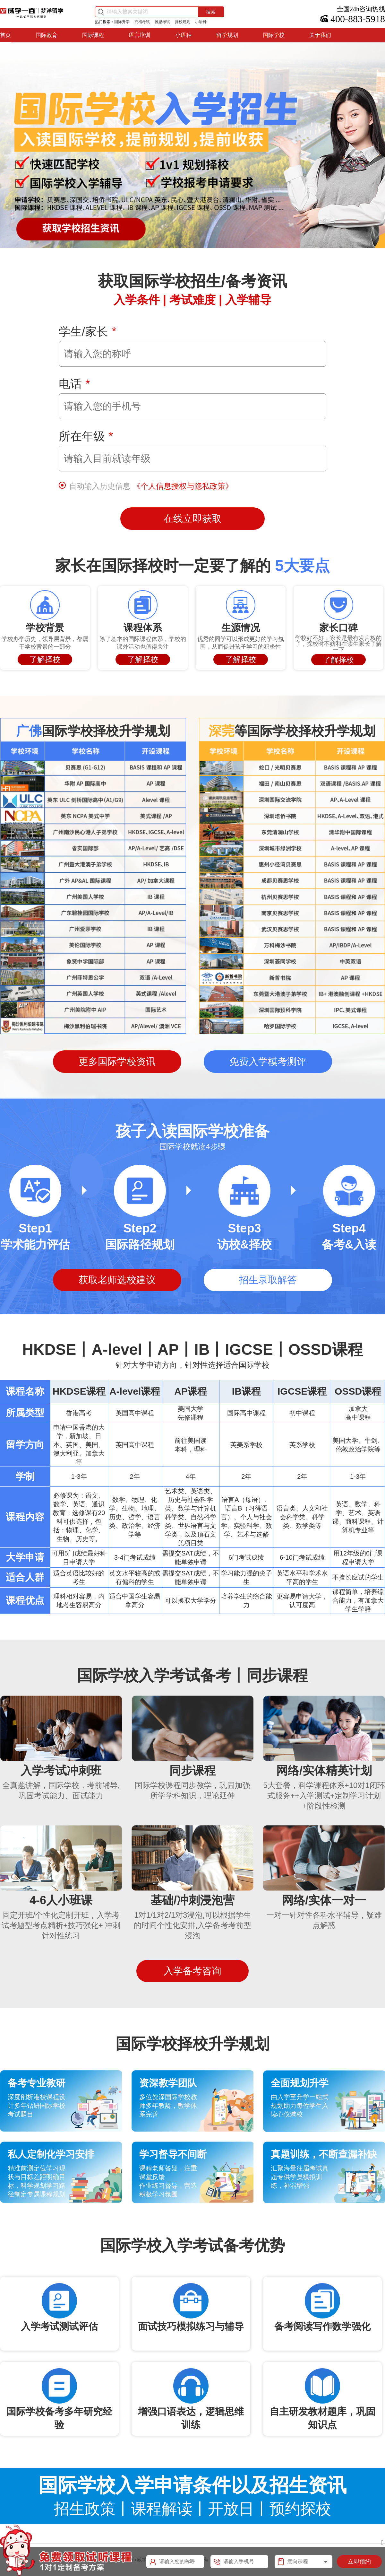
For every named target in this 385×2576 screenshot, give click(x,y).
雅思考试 (162, 22)
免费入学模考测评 (267, 1061)
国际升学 (122, 22)
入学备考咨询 (192, 1971)
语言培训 (139, 35)
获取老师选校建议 (117, 1280)
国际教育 (46, 35)
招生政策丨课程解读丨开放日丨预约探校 (192, 2508)
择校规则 (182, 22)
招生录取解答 (268, 1280)
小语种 (201, 22)
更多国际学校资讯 (117, 1061)
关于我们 (320, 35)
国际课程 (93, 35)
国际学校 (274, 35)
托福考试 (142, 22)
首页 (5, 35)
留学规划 (227, 35)
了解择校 (45, 659)
